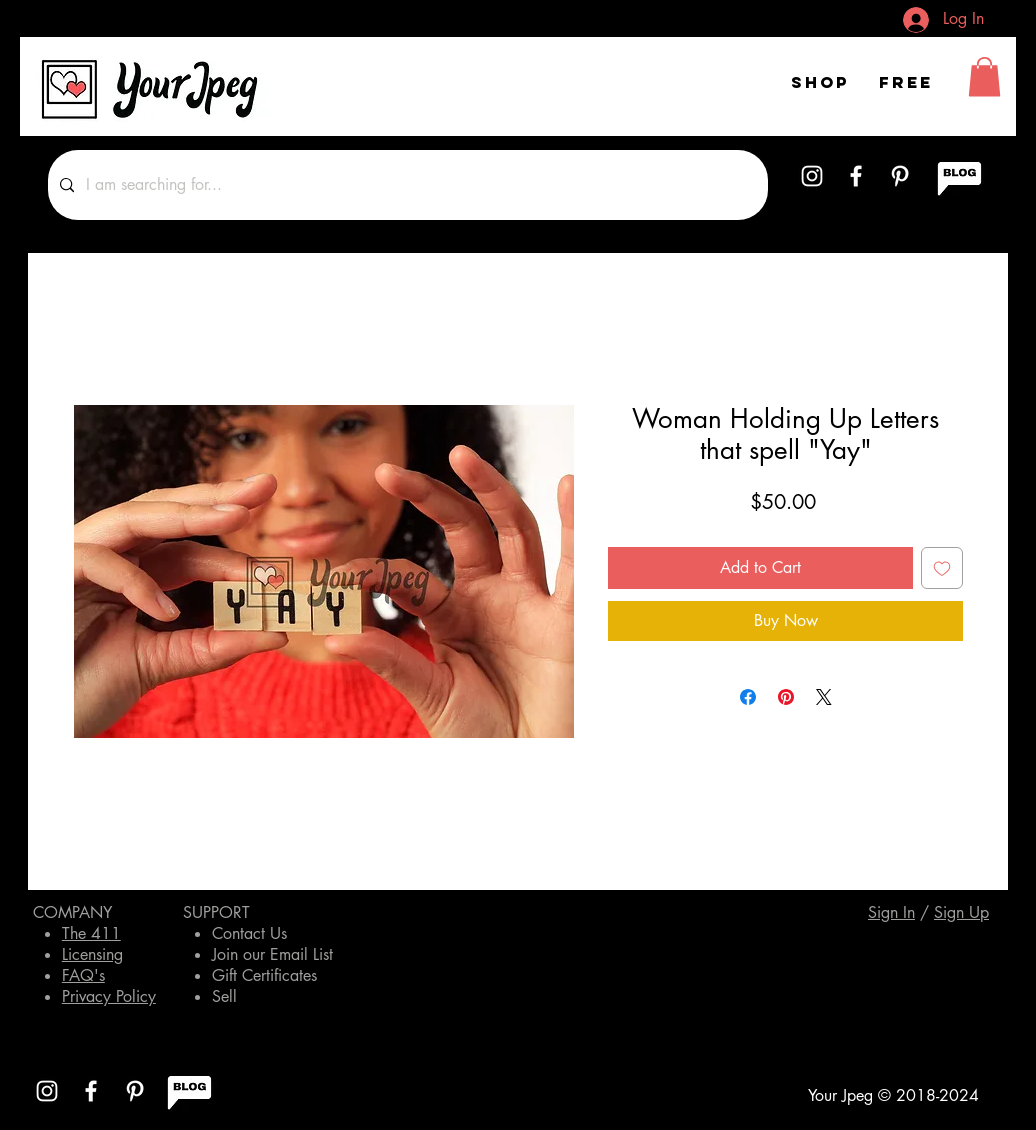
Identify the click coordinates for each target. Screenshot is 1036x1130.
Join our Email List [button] (272, 954)
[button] (984, 76)
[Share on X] (824, 697)
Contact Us (249, 933)
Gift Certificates (264, 975)
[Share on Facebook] (748, 697)
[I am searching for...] (406, 185)
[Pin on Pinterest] (786, 697)
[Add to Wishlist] (942, 568)
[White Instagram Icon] (812, 176)
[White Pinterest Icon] (900, 176)
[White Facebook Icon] (856, 176)
